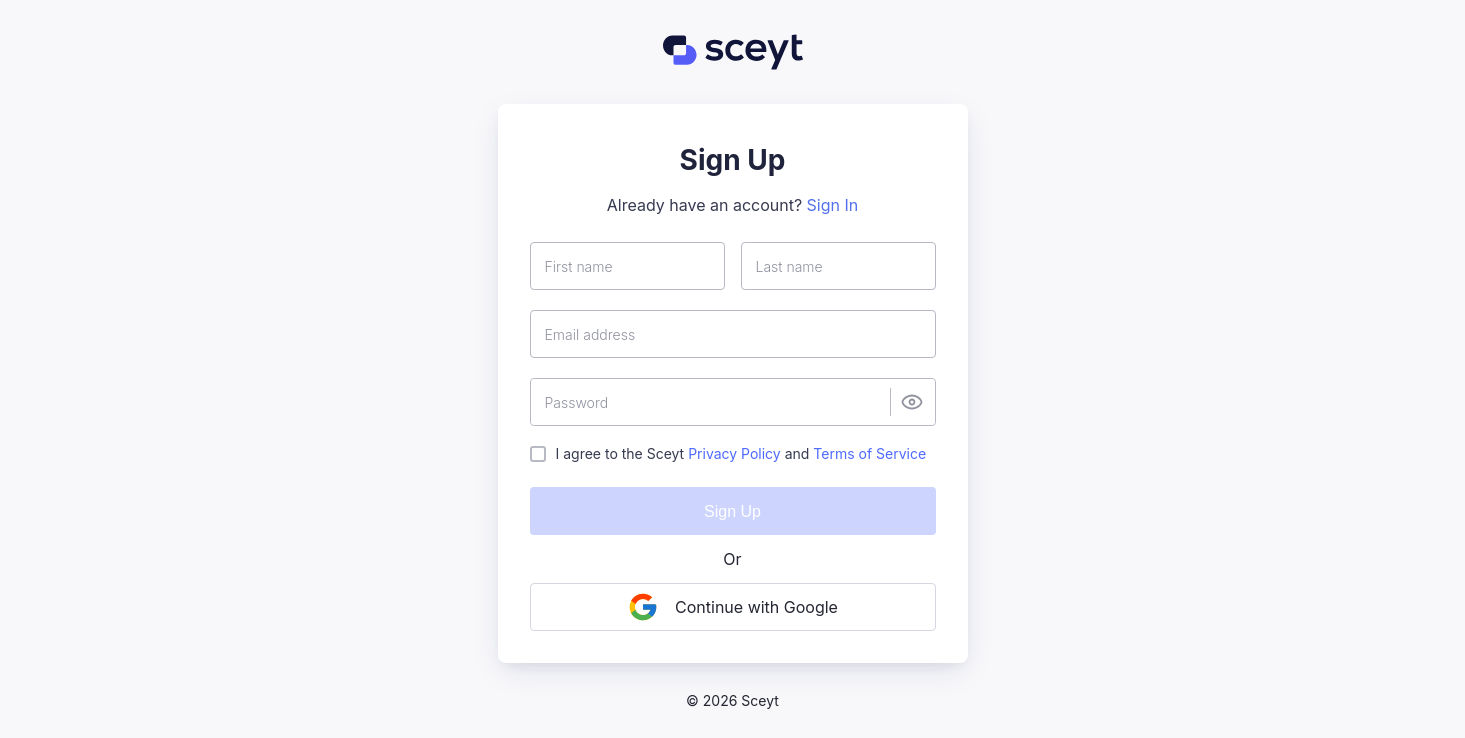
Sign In (833, 205)
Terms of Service (869, 453)
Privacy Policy (734, 453)
